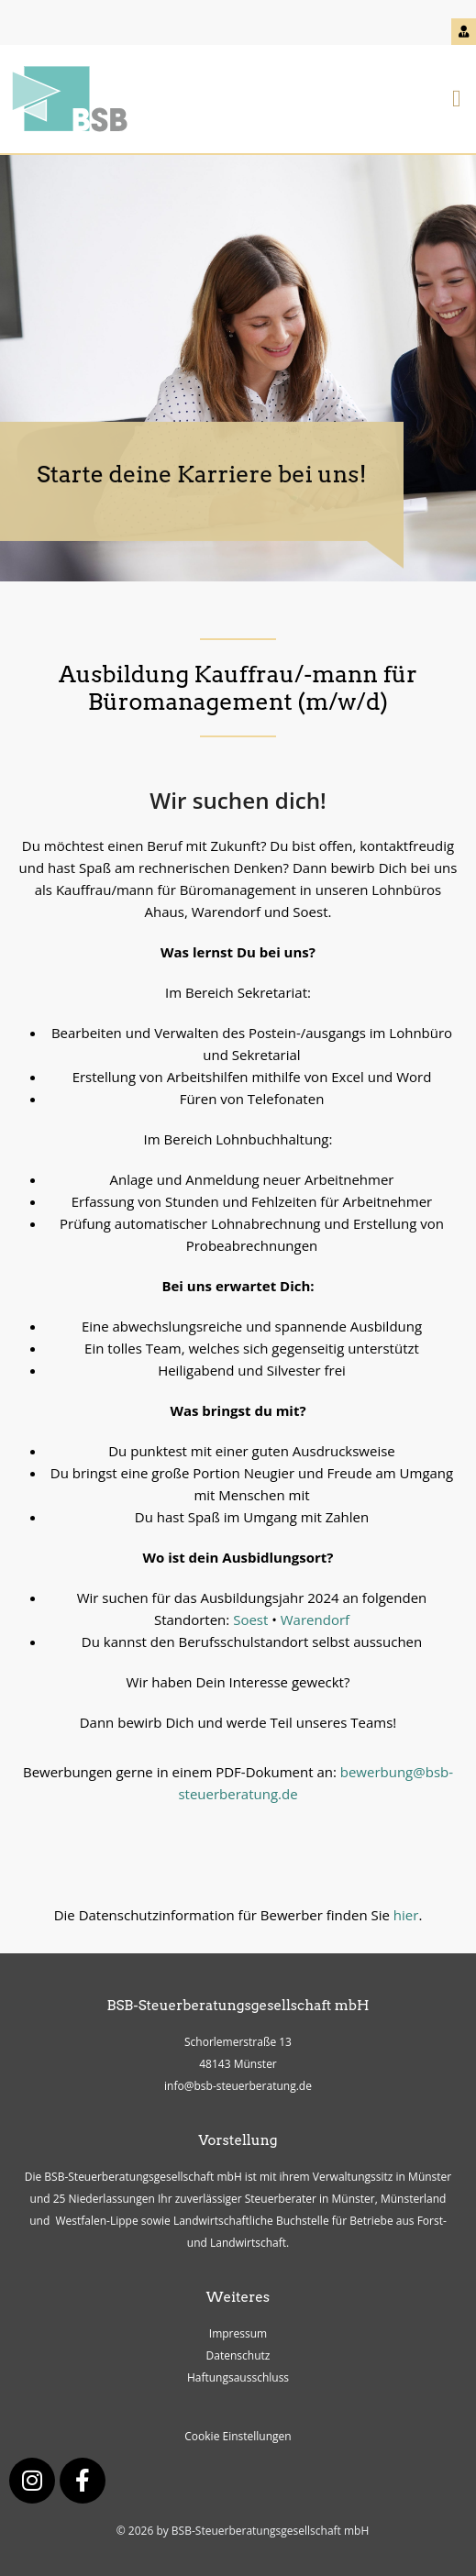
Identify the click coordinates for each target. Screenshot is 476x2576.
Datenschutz (238, 2355)
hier (406, 1915)
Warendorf (315, 1619)
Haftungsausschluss (238, 2377)
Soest (250, 1619)
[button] (456, 99)
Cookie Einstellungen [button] (237, 2436)
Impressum (238, 2333)
